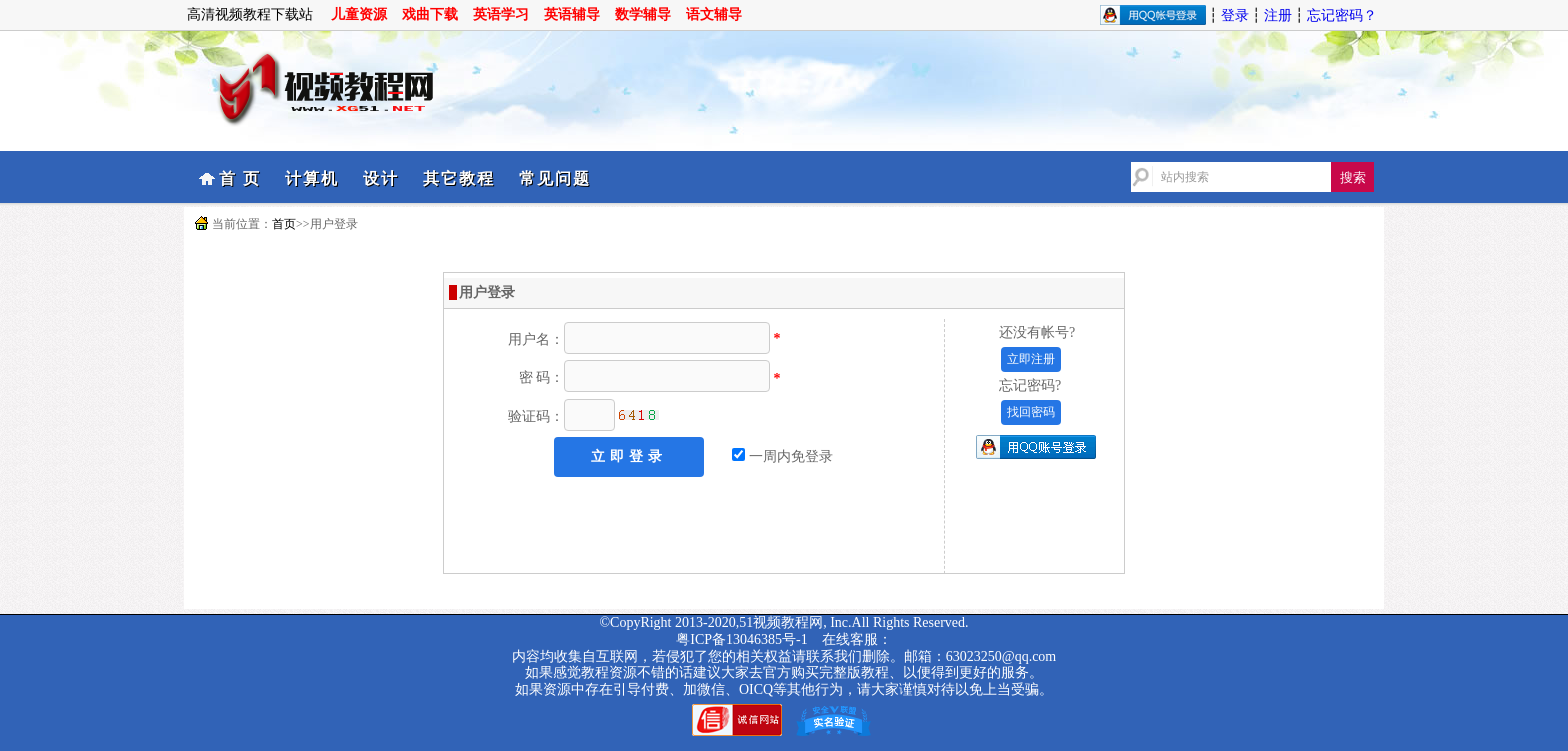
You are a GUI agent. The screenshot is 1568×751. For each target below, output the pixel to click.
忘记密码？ (1342, 15)
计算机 (312, 178)
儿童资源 (359, 14)
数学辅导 (643, 14)
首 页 (240, 178)
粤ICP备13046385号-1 (741, 639)
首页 (284, 224)
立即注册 (1031, 359)
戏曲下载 (430, 14)
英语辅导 (572, 14)
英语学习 (501, 14)
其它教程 (459, 178)
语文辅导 (714, 14)
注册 (1278, 15)
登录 (1235, 15)
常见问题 (555, 178)
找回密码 (1031, 412)
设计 (381, 178)
